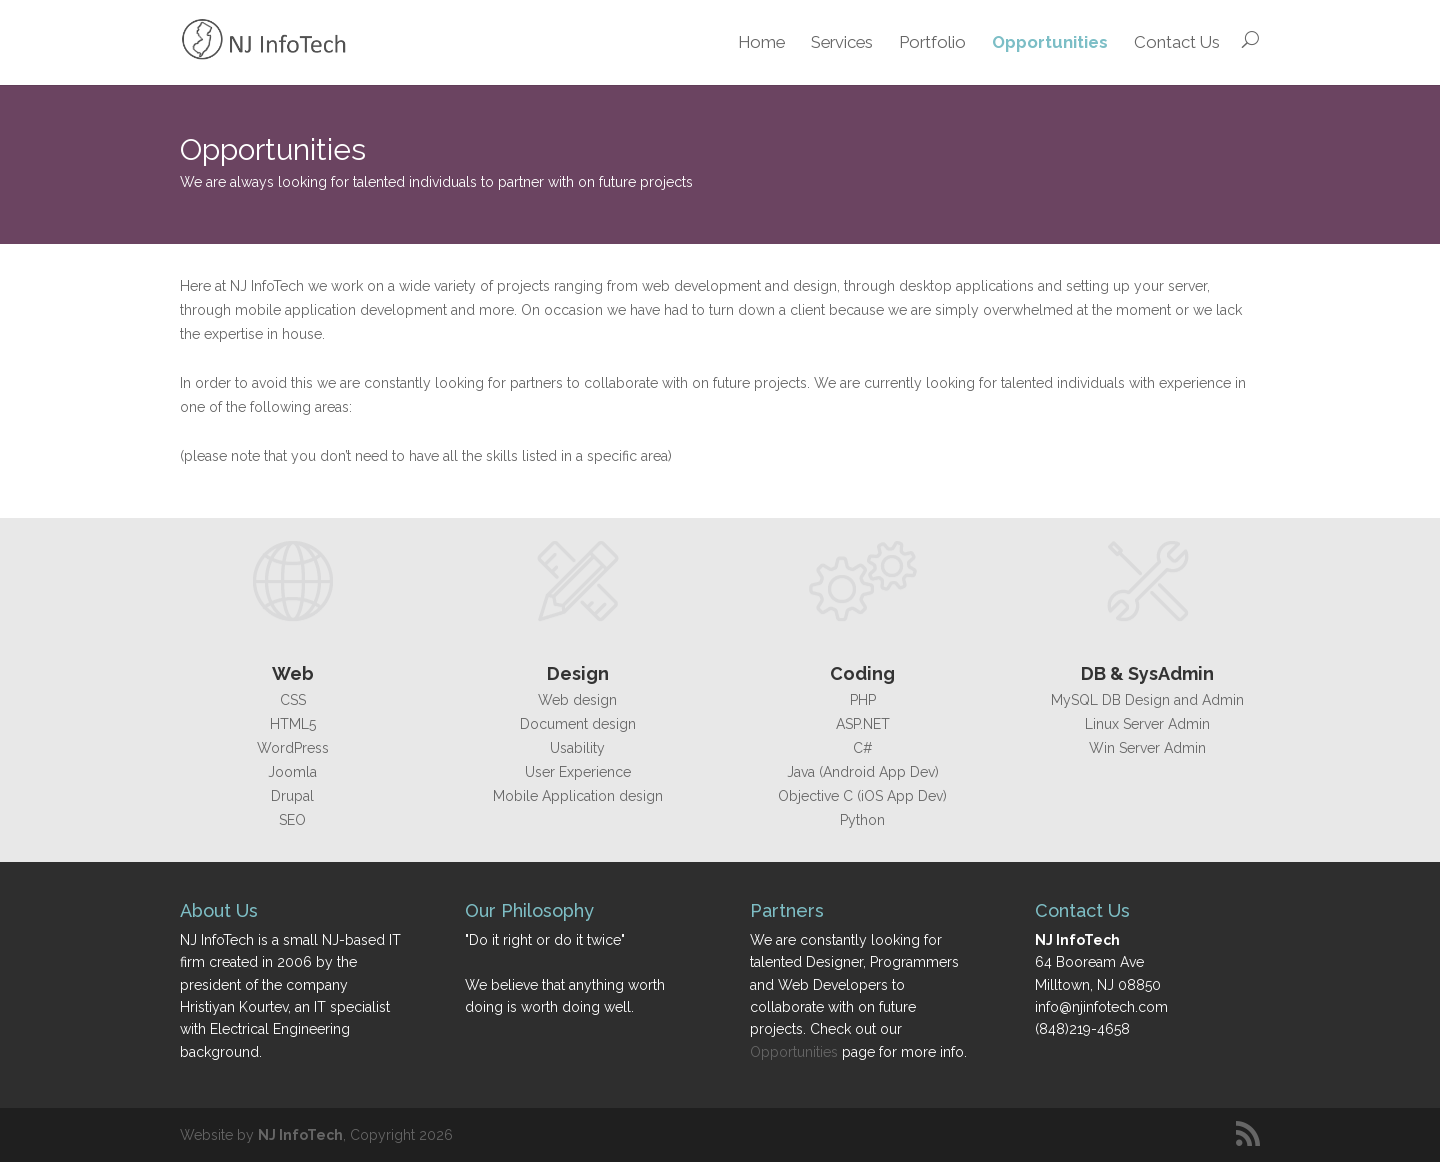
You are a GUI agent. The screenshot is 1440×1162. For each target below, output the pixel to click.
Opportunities (1050, 42)
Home (761, 42)
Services (842, 42)
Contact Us (1177, 42)
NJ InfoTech (300, 1135)
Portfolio (932, 42)
